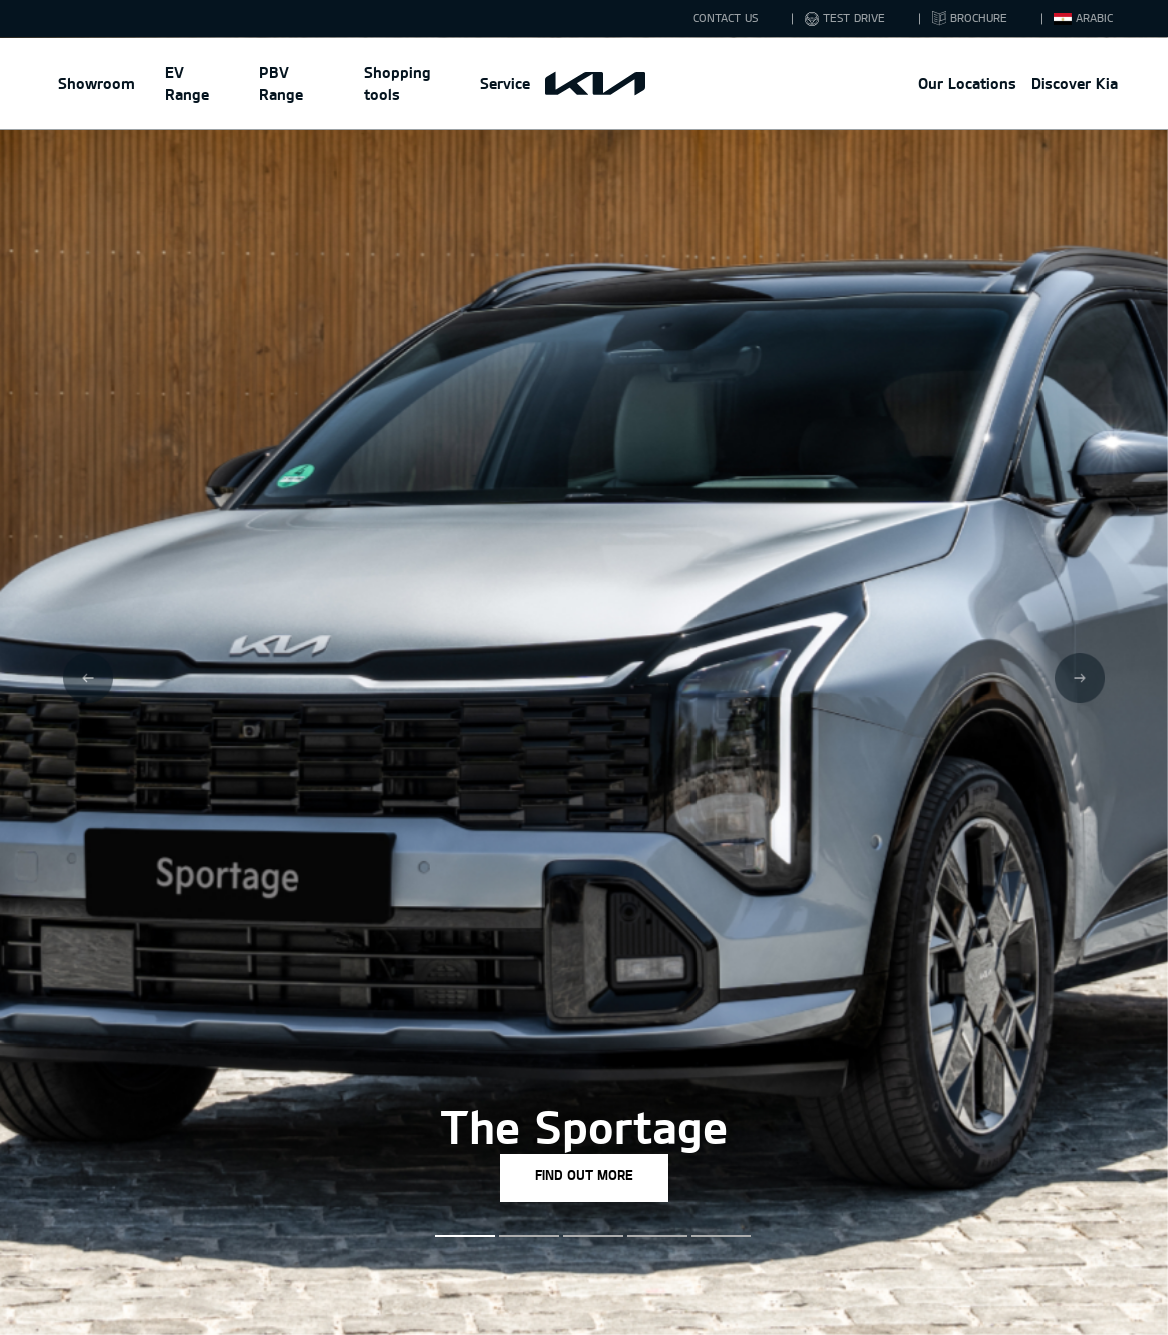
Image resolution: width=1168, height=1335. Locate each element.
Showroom (96, 83)
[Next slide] (1080, 678)
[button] (456, 1236)
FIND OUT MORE (584, 1175)
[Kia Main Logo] (595, 84)
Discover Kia (1074, 83)
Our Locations (967, 83)
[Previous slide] (88, 678)
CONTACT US (725, 18)
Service (505, 83)
